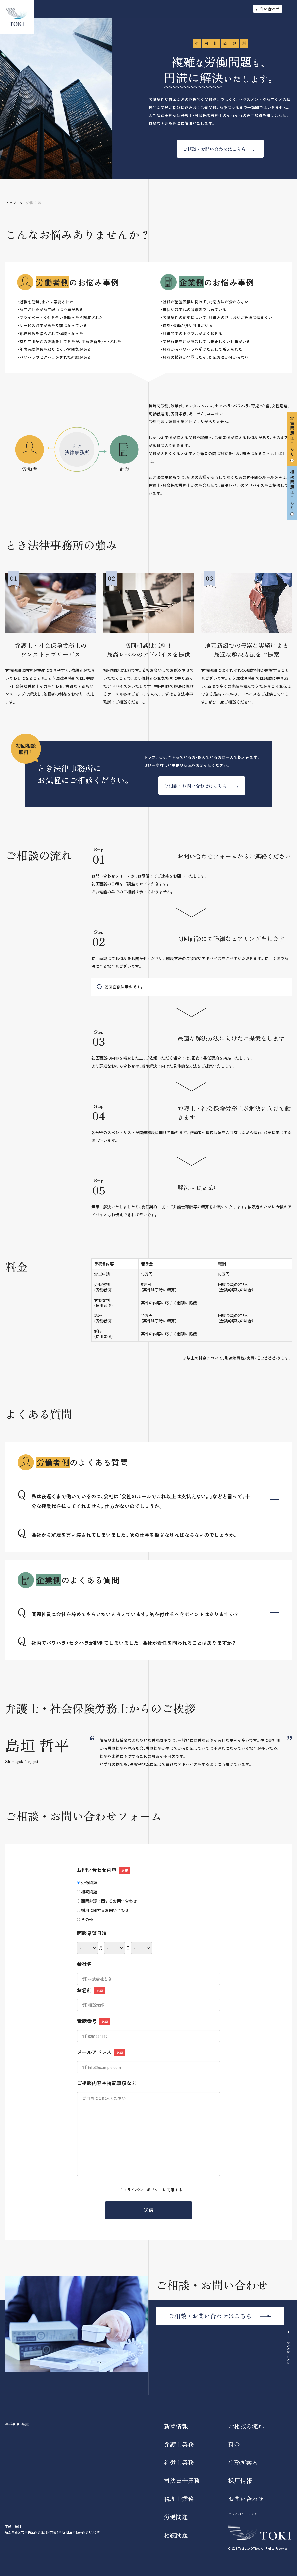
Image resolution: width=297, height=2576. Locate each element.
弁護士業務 (179, 2444)
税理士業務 (179, 2498)
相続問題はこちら (292, 490)
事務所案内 (243, 2462)
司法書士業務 (182, 2480)
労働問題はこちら (292, 436)
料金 (234, 2444)
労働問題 (176, 2516)
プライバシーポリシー (143, 2189)
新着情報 (176, 2426)
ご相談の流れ (246, 2426)
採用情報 (240, 2480)
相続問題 (176, 2535)
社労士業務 (179, 2462)
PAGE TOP (288, 2353)
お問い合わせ (268, 9)
